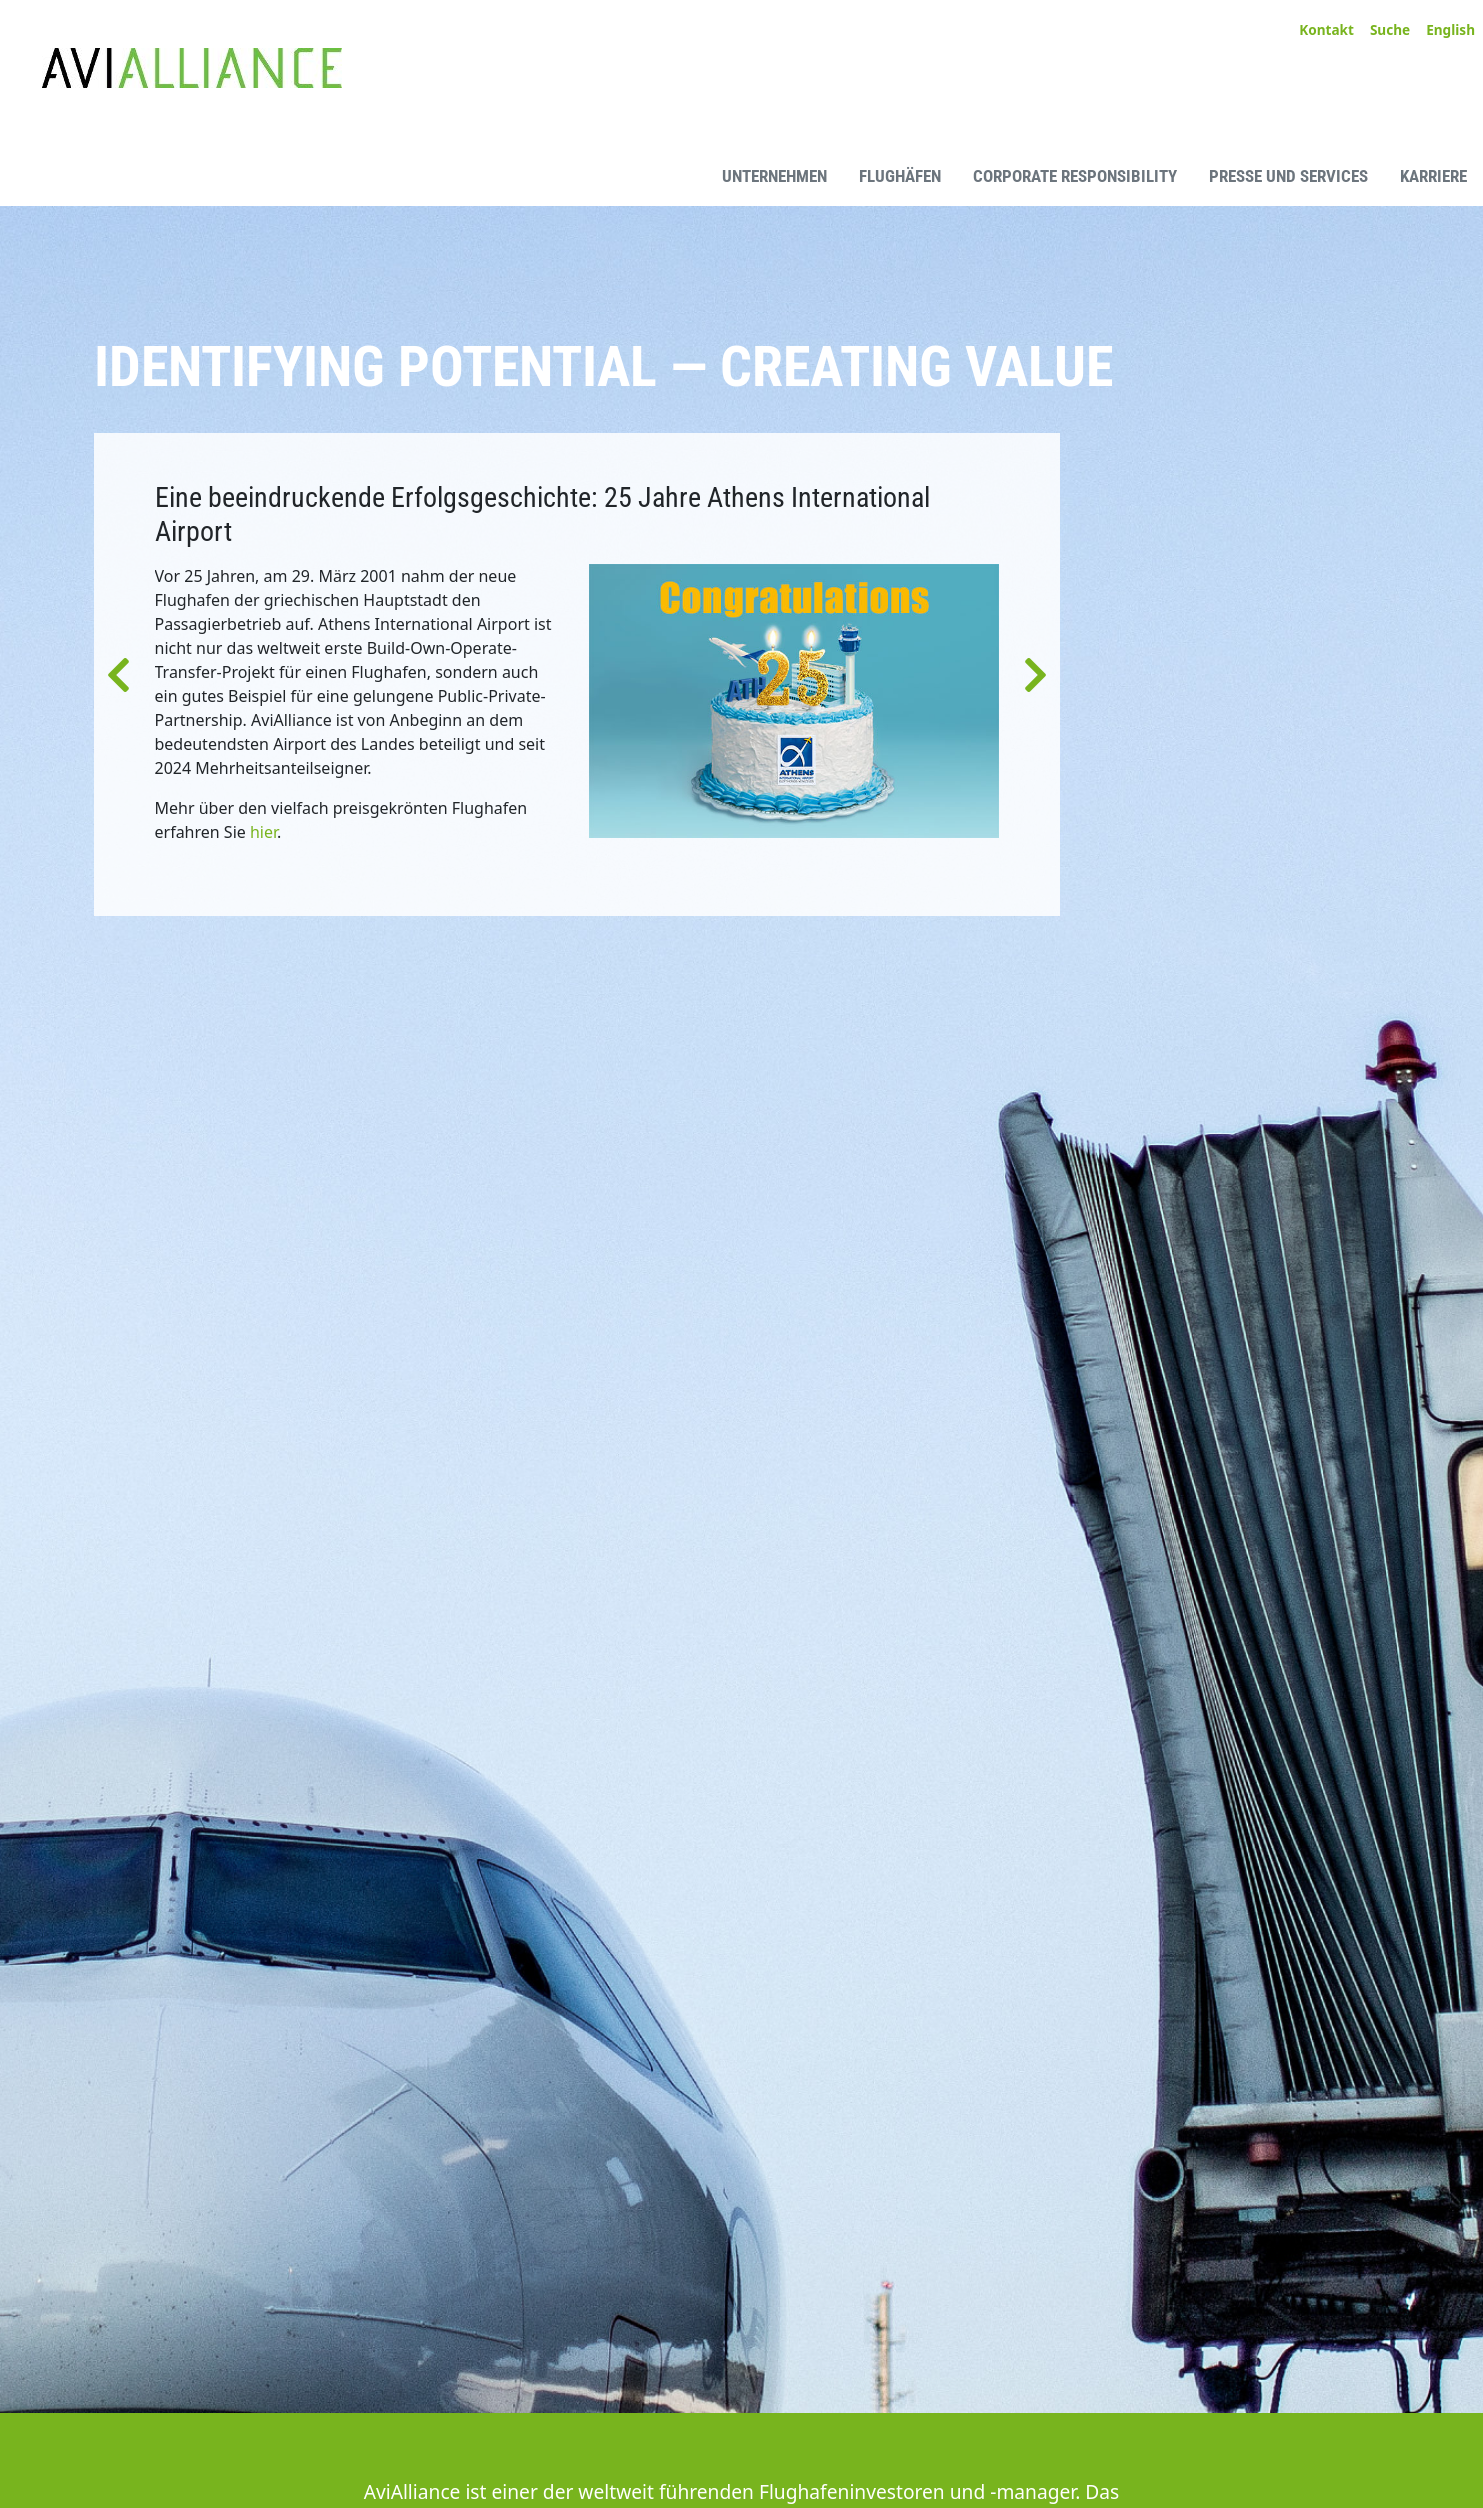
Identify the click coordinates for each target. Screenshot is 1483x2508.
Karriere (1433, 176)
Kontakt (1326, 29)
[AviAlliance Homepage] (175, 175)
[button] (118, 674)
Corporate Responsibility (1075, 176)
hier (263, 832)
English (1450, 29)
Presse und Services (1288, 176)
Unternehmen (774, 176)
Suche (1390, 29)
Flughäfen (900, 176)
